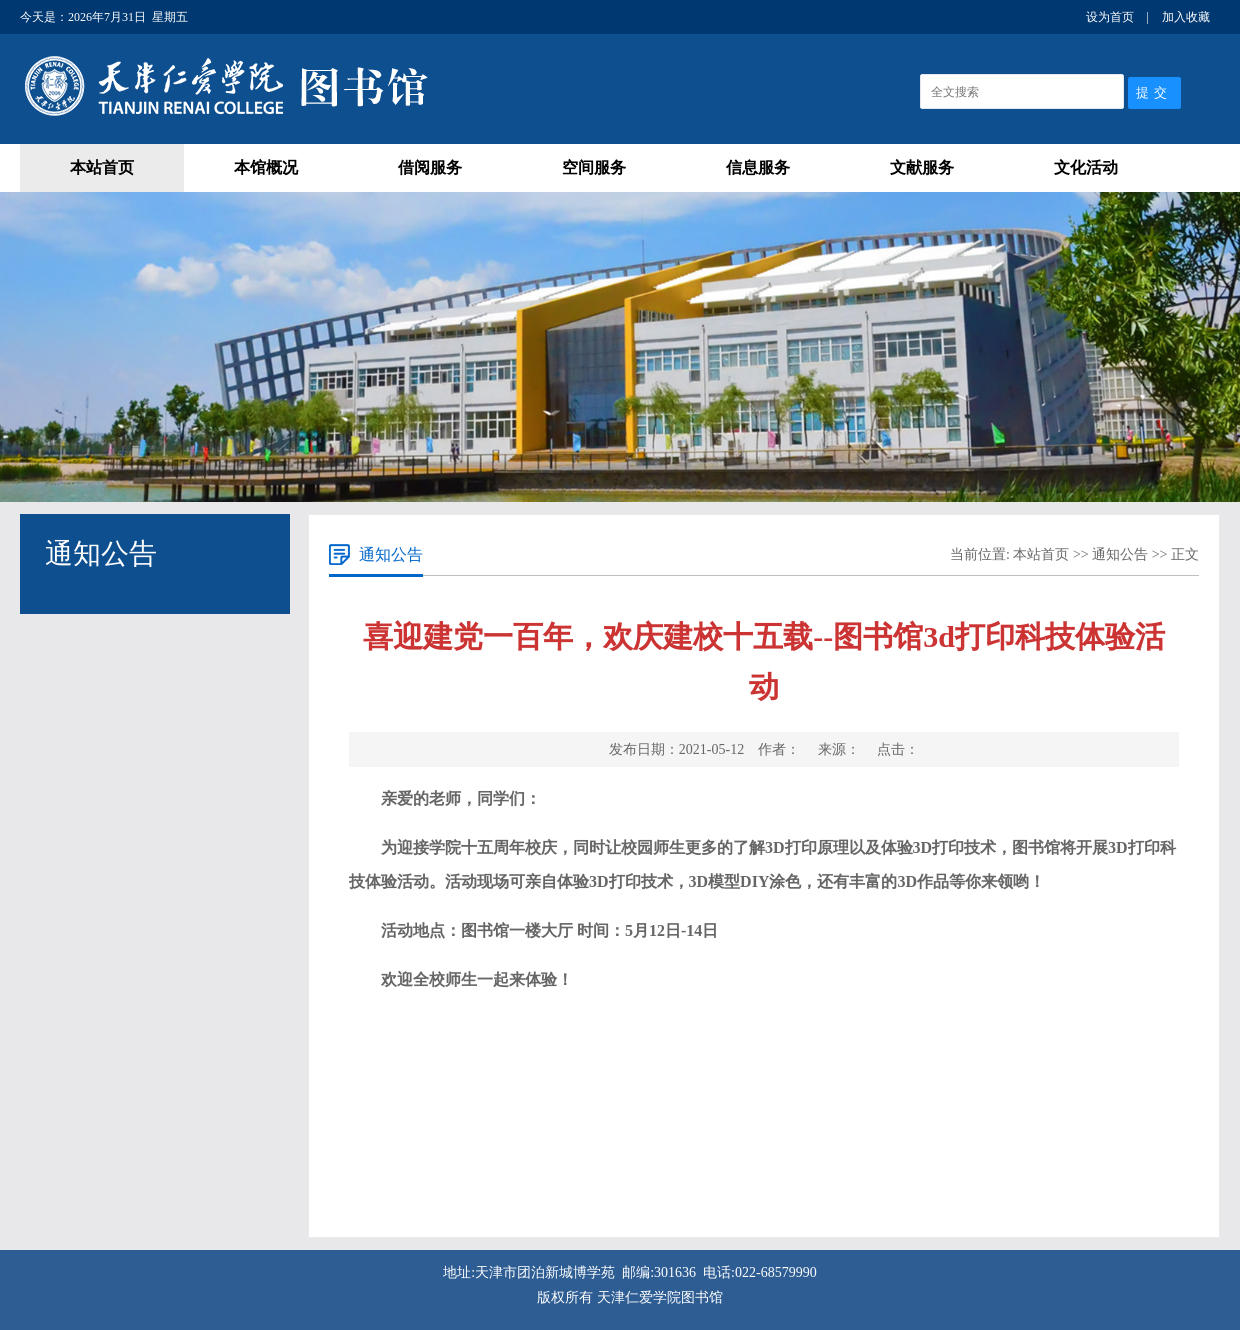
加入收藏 (1186, 17)
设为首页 (1110, 17)
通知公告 (1120, 554)
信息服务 (758, 167)
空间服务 (594, 167)
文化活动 (1086, 167)
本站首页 (102, 167)
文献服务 (922, 167)
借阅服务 (430, 167)
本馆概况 (266, 167)
